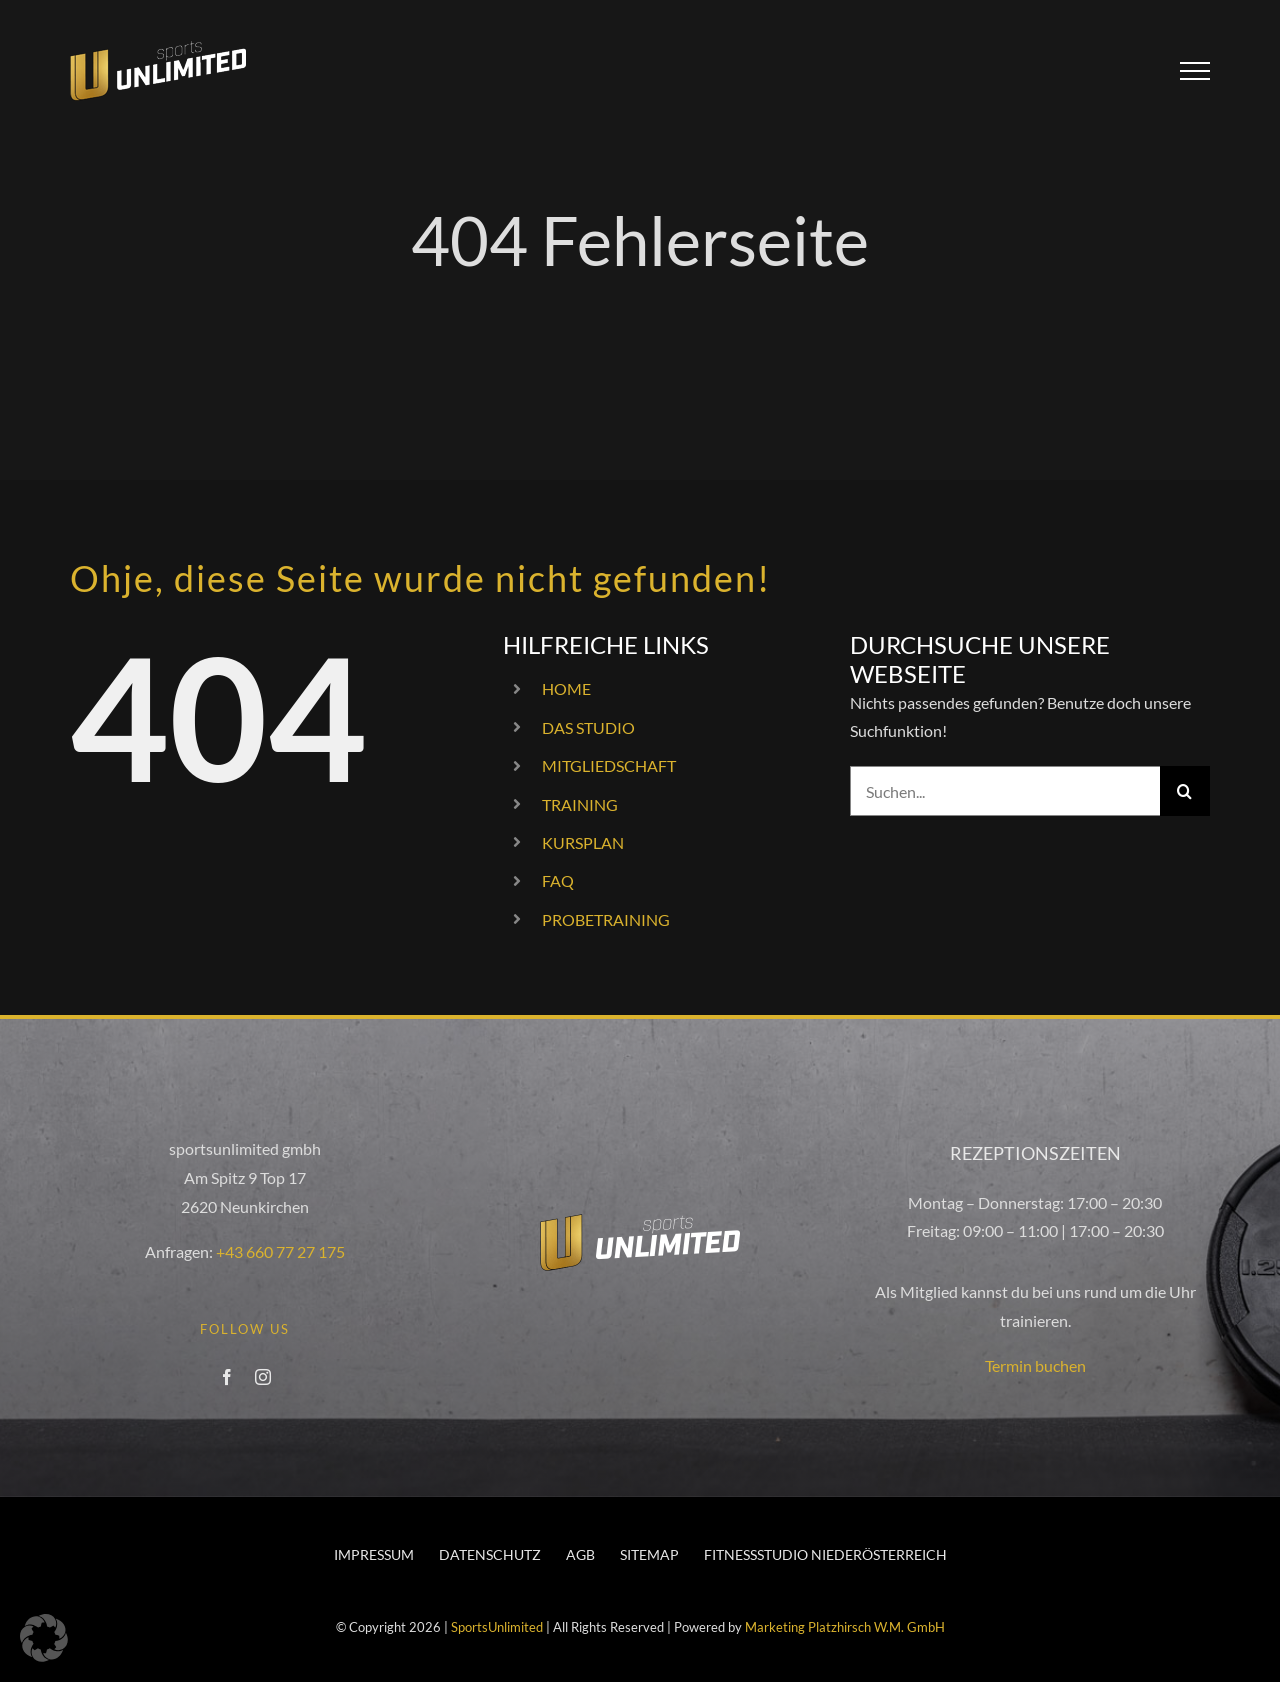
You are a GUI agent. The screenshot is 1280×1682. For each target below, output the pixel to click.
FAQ (558, 880)
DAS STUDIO (588, 727)
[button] (44, 1638)
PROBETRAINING (606, 919)
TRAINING (580, 804)
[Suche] (1185, 791)
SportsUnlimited (497, 1627)
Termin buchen (1035, 1365)
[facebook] (227, 1377)
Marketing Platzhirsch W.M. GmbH (845, 1627)
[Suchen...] (1005, 791)
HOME (566, 688)
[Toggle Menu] (1195, 71)
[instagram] (263, 1377)
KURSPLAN (583, 842)
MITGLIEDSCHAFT (609, 765)
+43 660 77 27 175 (280, 1251)
